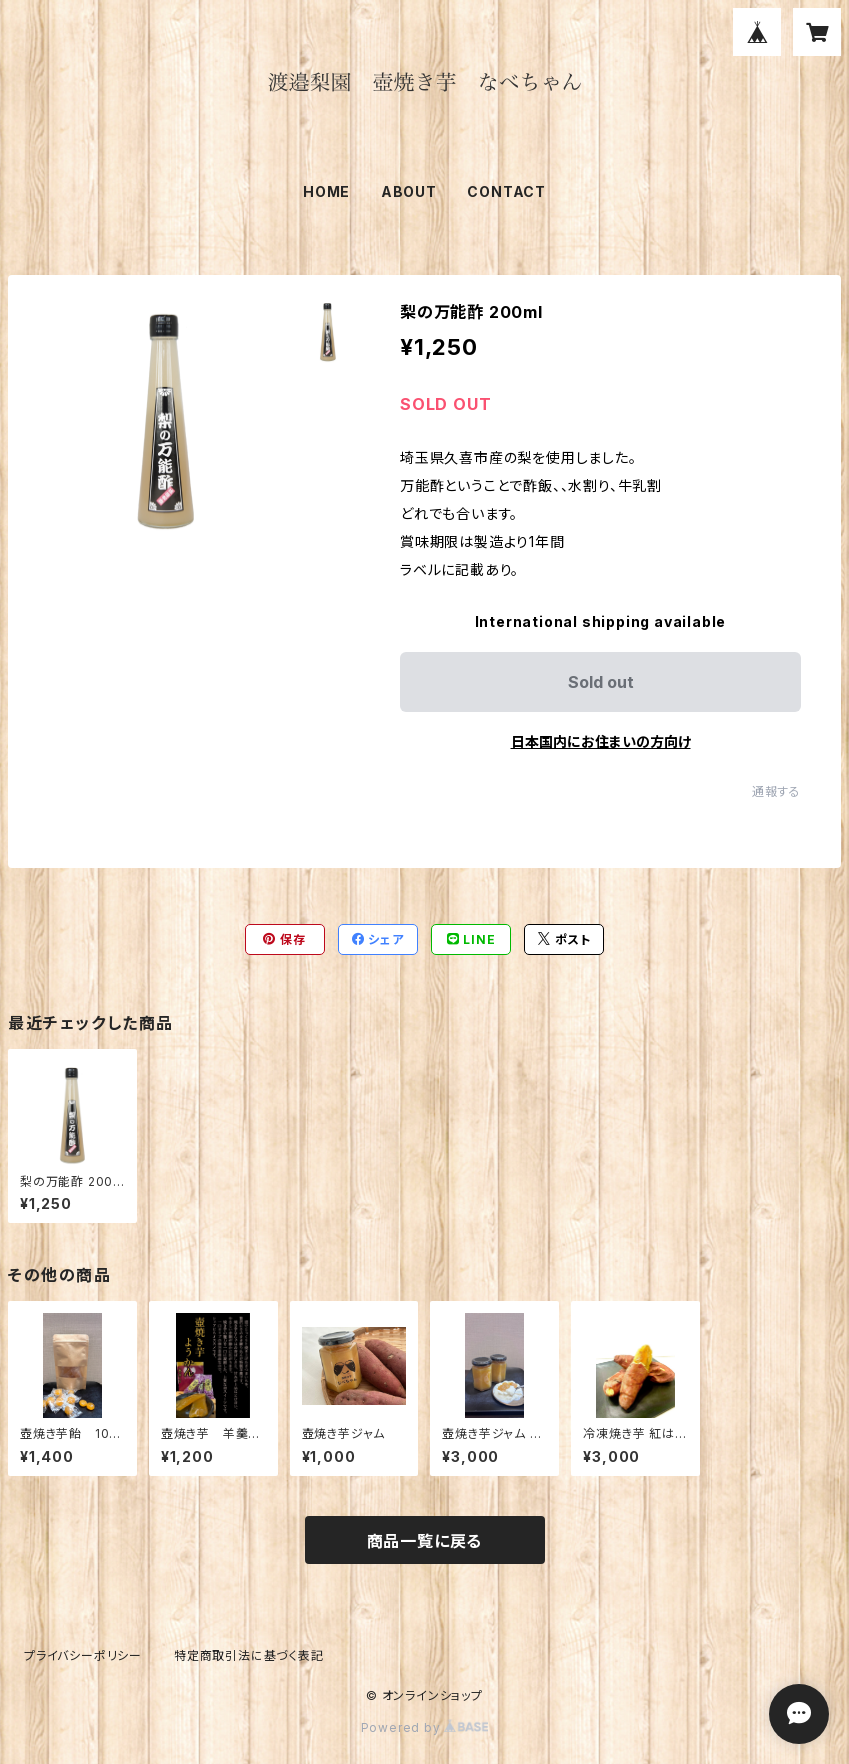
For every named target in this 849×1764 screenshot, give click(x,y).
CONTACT (506, 191)
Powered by (425, 1727)
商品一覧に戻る (425, 1541)
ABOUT (409, 191)
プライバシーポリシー (83, 1655)
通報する (776, 791)
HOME (326, 191)
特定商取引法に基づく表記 (249, 1655)
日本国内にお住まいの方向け (601, 741)
